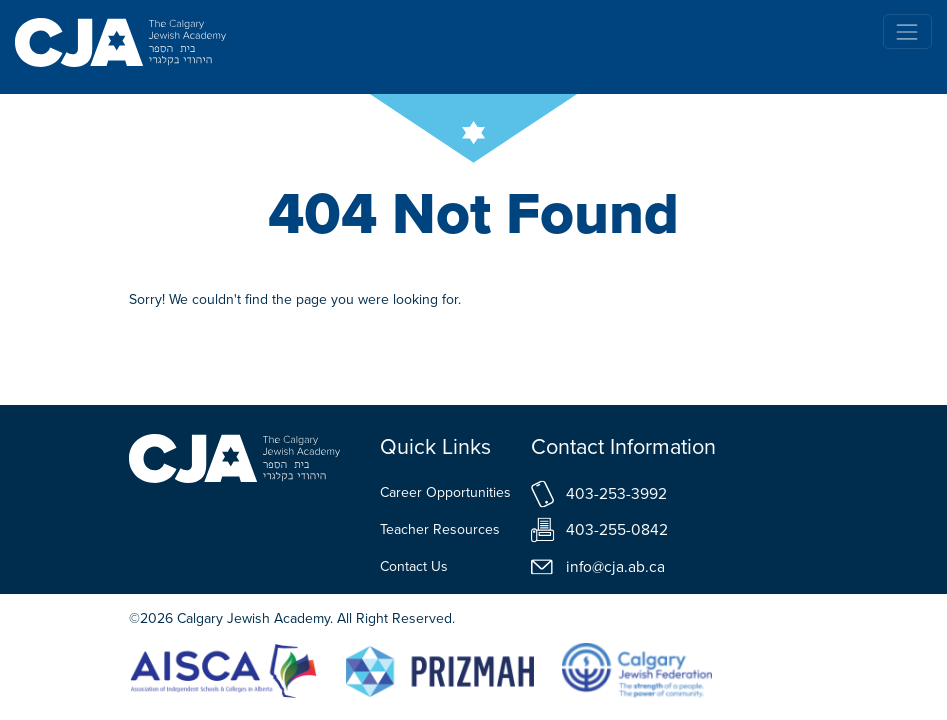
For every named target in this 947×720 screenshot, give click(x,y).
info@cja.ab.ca (615, 566)
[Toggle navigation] (907, 31)
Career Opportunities (445, 492)
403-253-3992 (616, 493)
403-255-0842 (617, 529)
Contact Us (414, 566)
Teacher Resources (440, 529)
